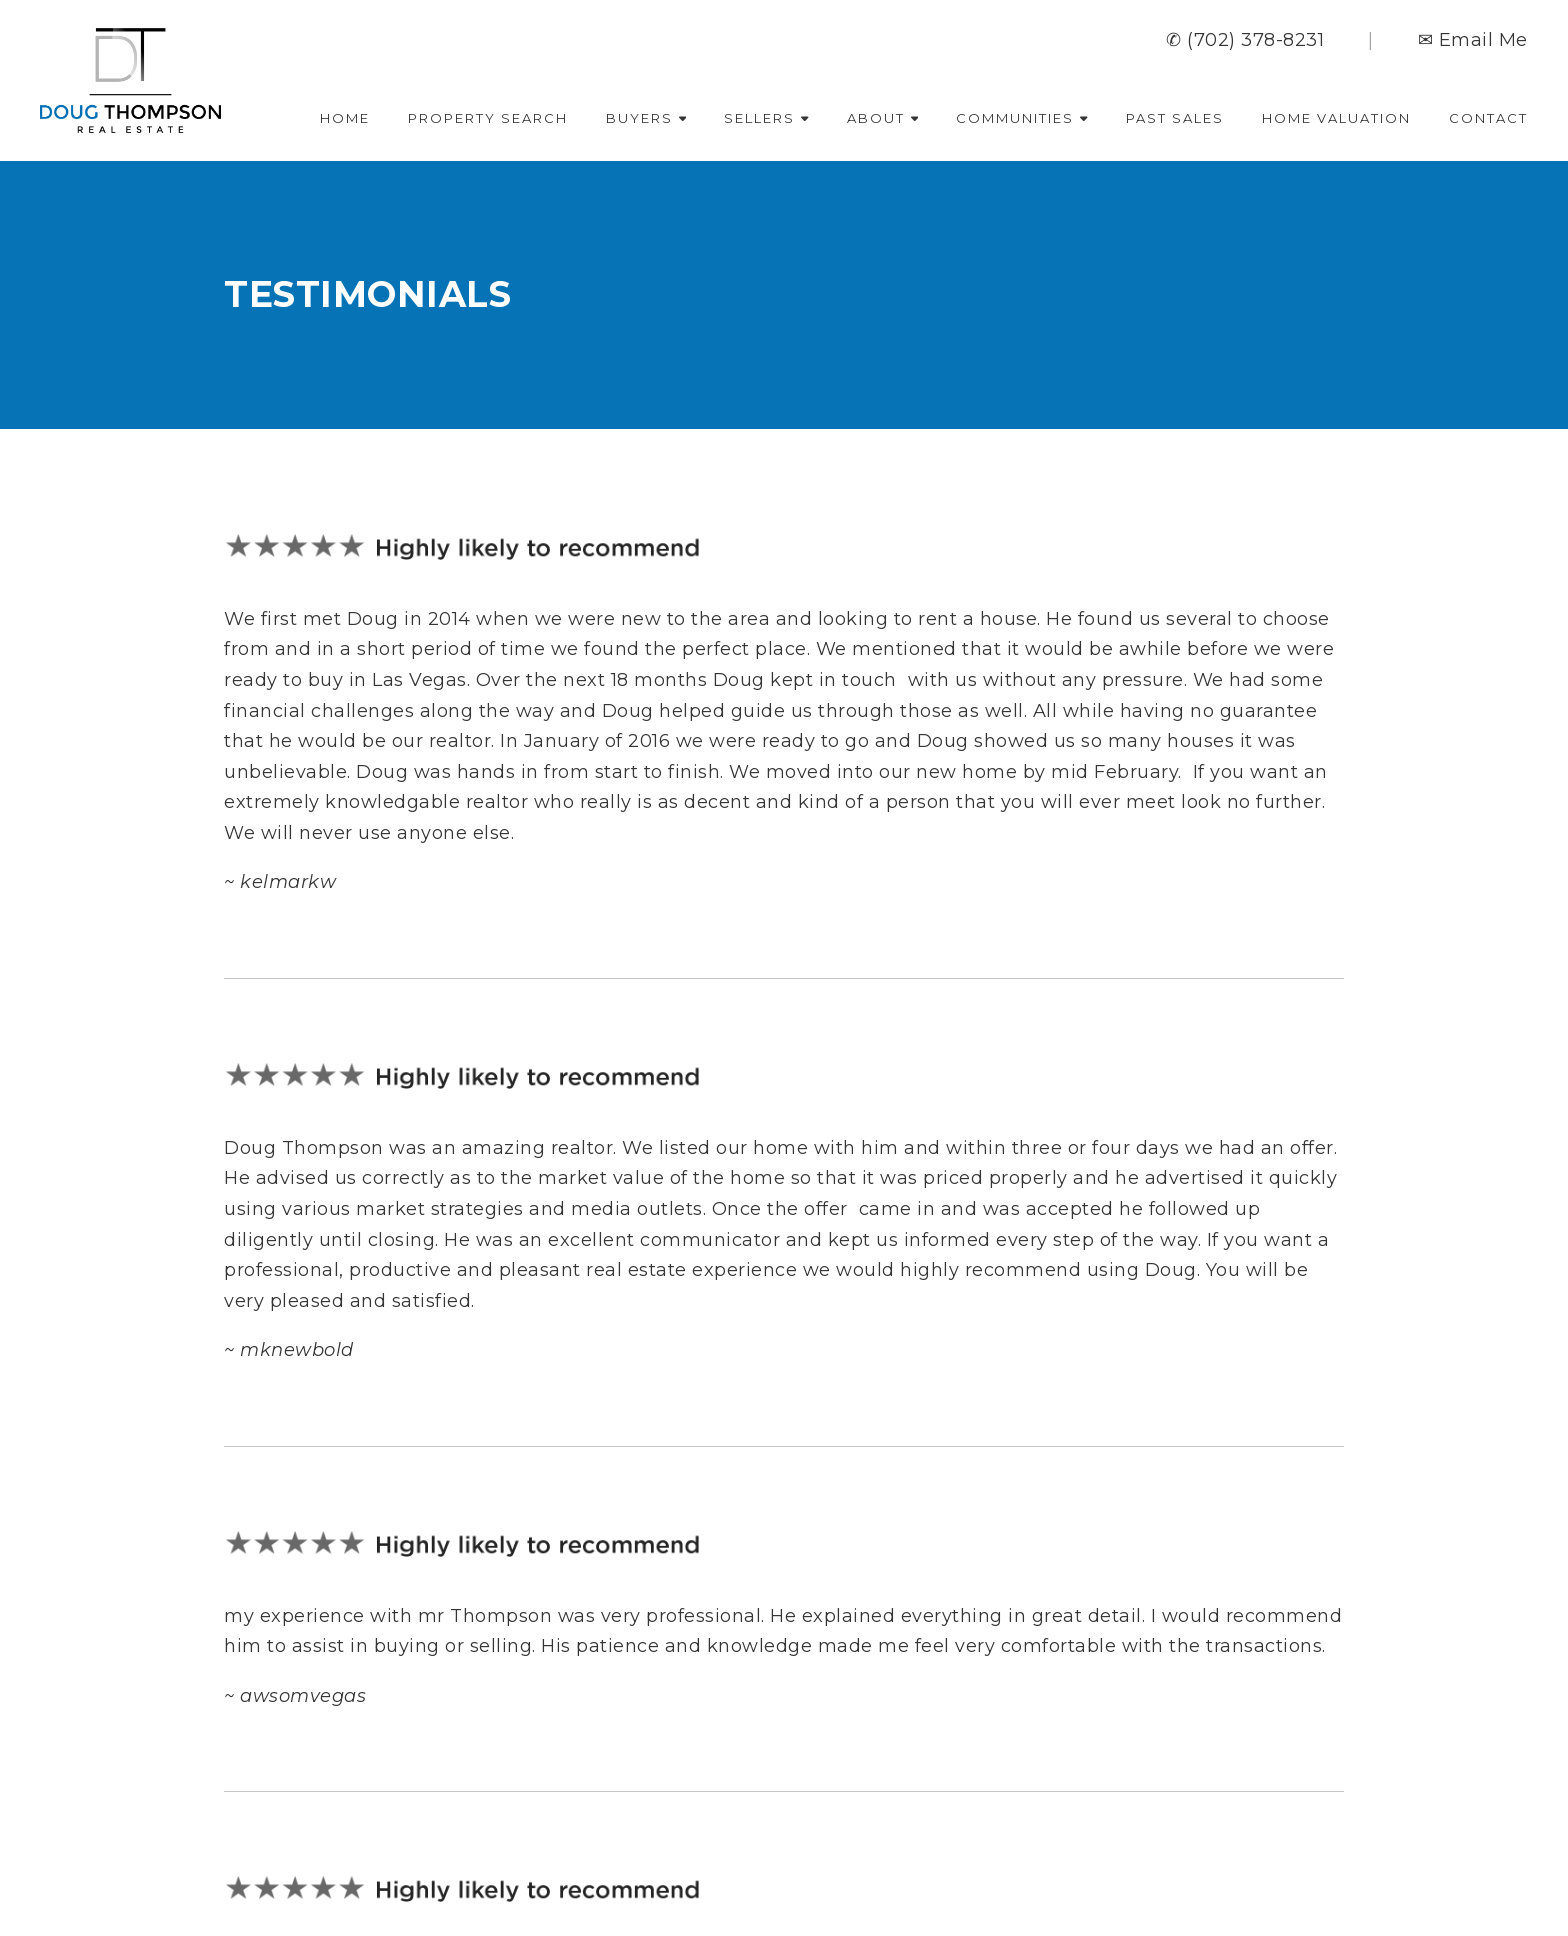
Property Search (488, 118)
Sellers (766, 118)
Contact (1488, 118)
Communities (1022, 118)
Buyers (646, 118)
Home (345, 118)
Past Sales (1175, 118)
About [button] (883, 118)
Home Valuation (1336, 118)
